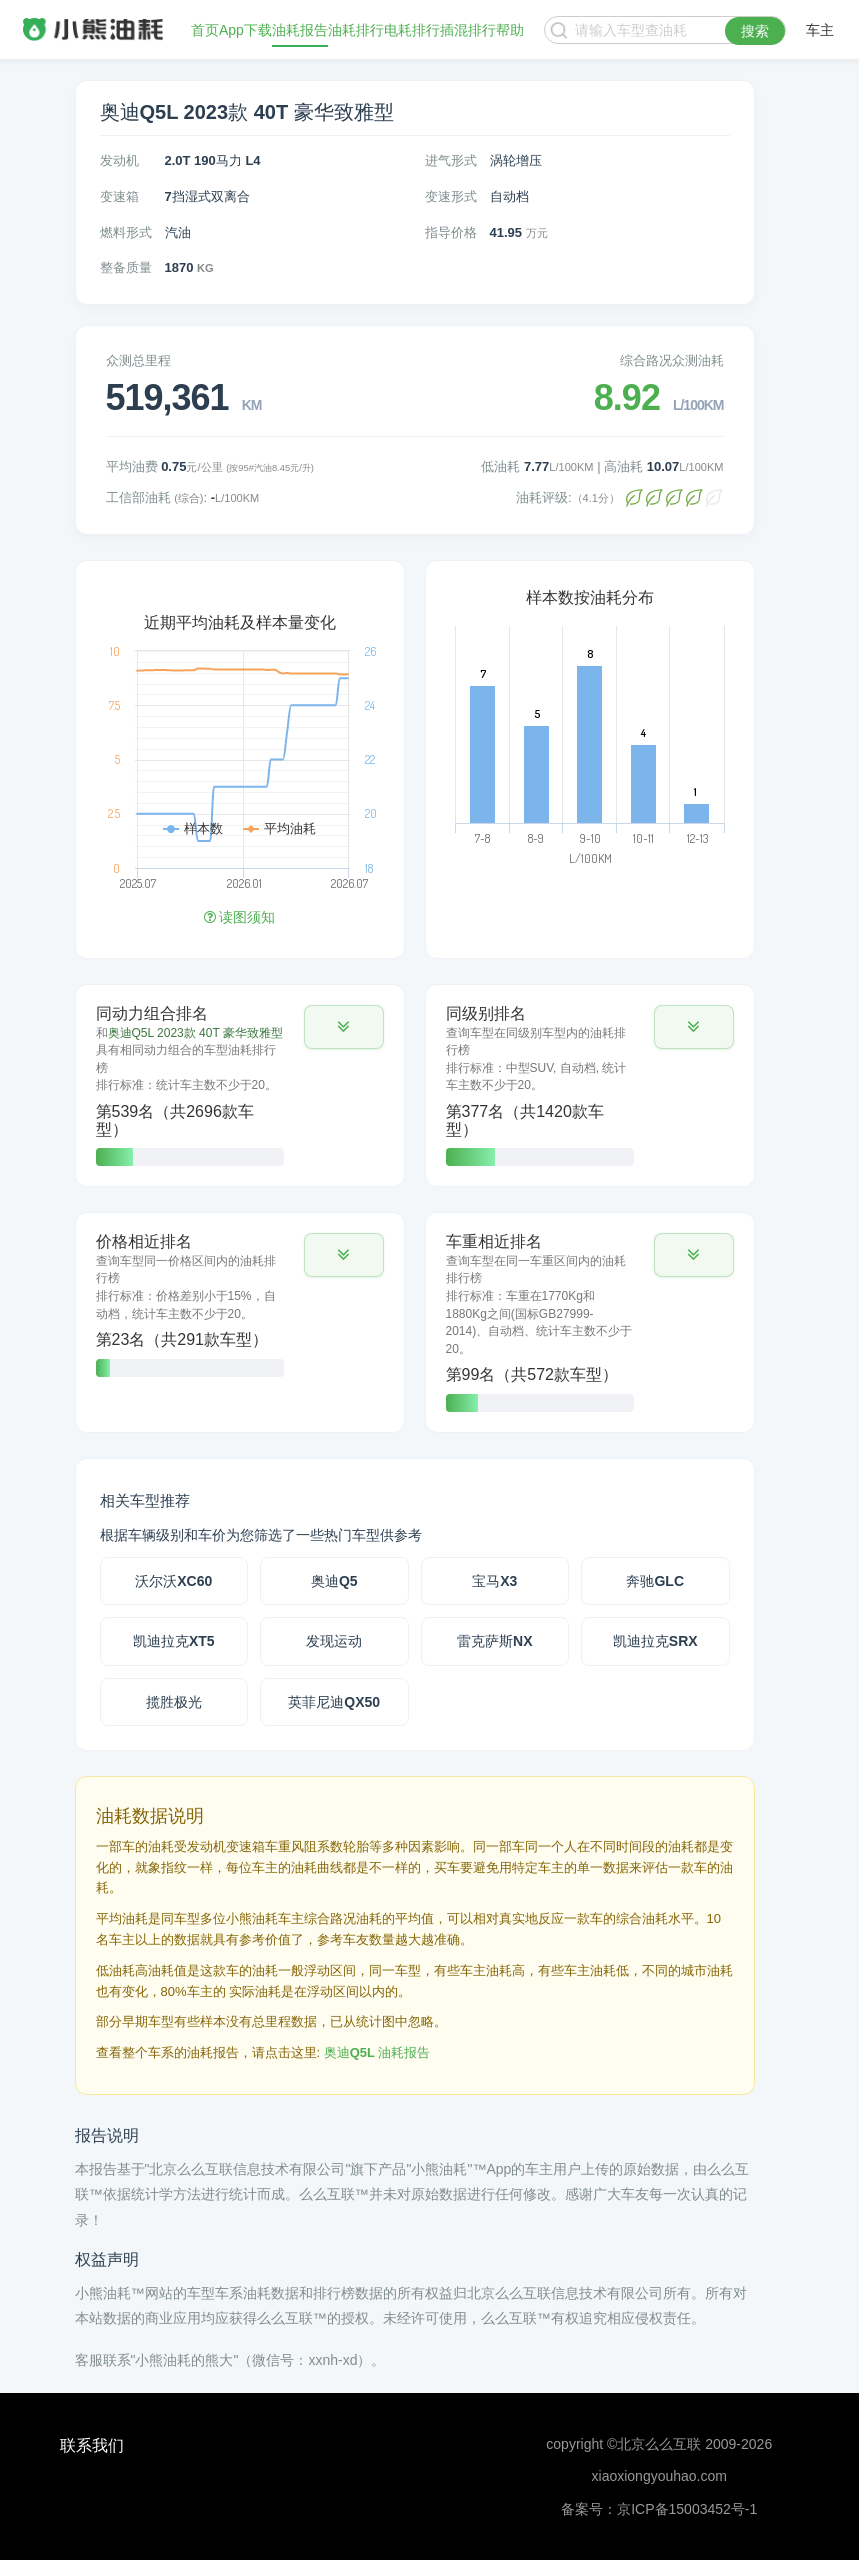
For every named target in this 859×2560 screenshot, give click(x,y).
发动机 (119, 160)
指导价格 (451, 232)
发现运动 (334, 1641)
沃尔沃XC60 (173, 1581)
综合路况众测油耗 (672, 360)
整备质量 (126, 267)
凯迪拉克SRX (655, 1641)
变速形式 (451, 196)
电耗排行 (412, 30)
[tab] (240, 1085)
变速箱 (119, 196)
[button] (344, 1027)
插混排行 (468, 30)
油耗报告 (300, 30)
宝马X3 (494, 1581)
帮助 (510, 30)
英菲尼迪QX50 (334, 1702)
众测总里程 (138, 360)
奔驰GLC (655, 1581)
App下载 (245, 30)
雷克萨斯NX (494, 1641)
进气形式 (451, 160)
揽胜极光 (174, 1702)
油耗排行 (356, 30)
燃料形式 (126, 232)
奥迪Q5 (334, 1581)
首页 (205, 30)
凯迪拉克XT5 (174, 1641)
